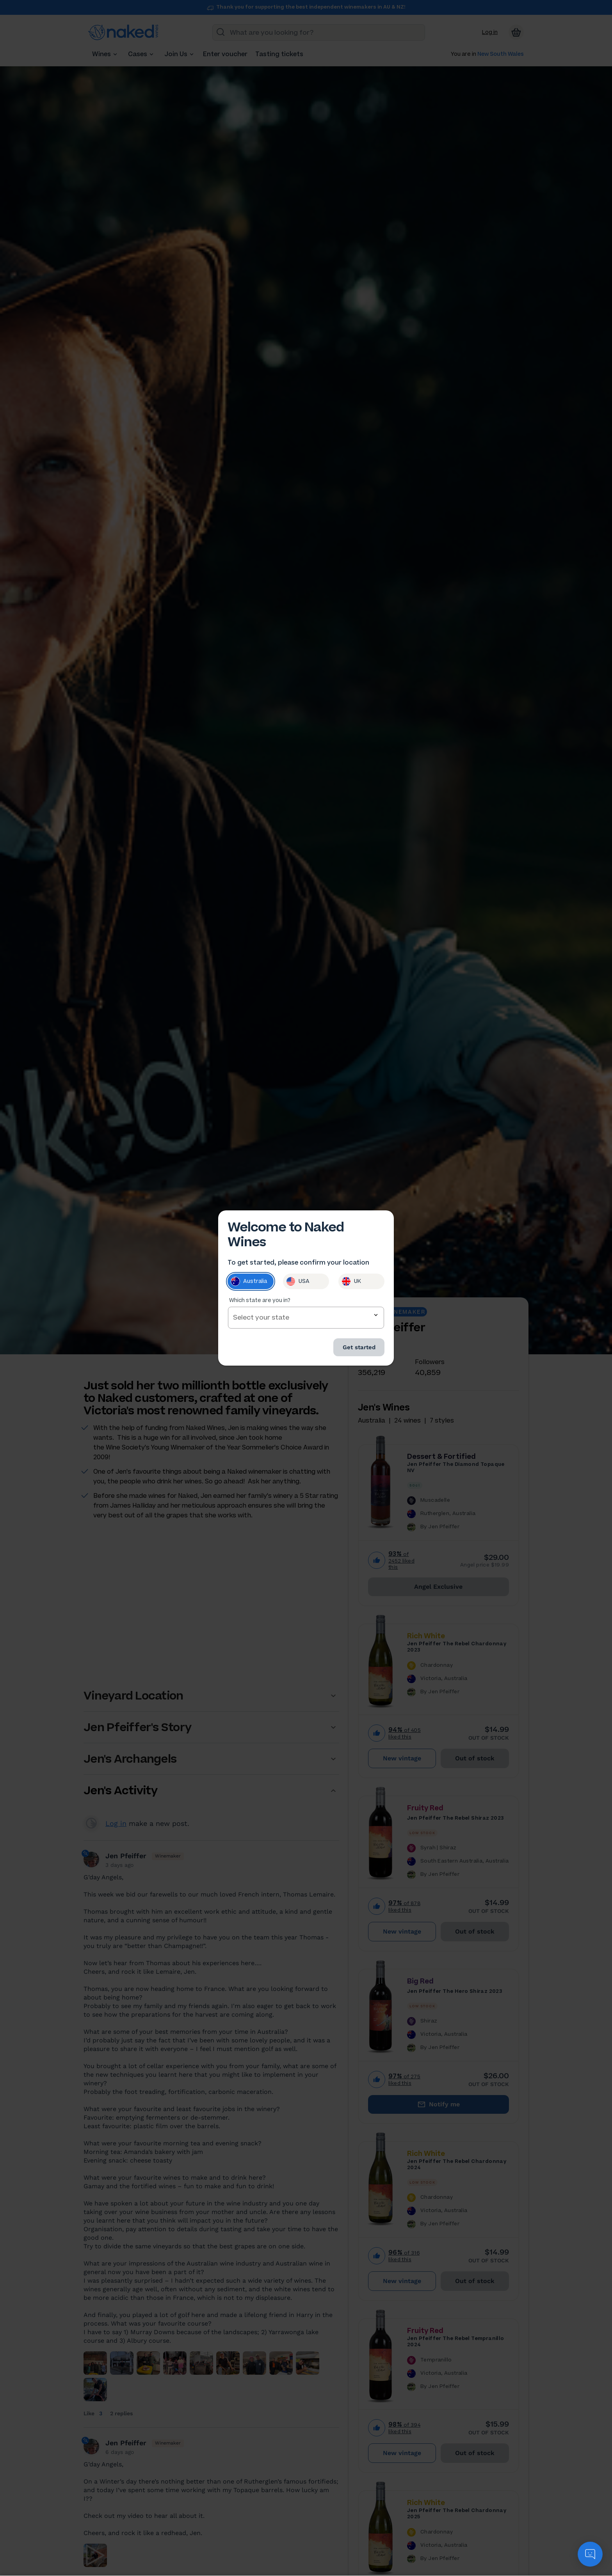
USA (298, 1284)
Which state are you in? (259, 1303)
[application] (590, 2554)
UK (351, 1284)
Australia (249, 1284)
